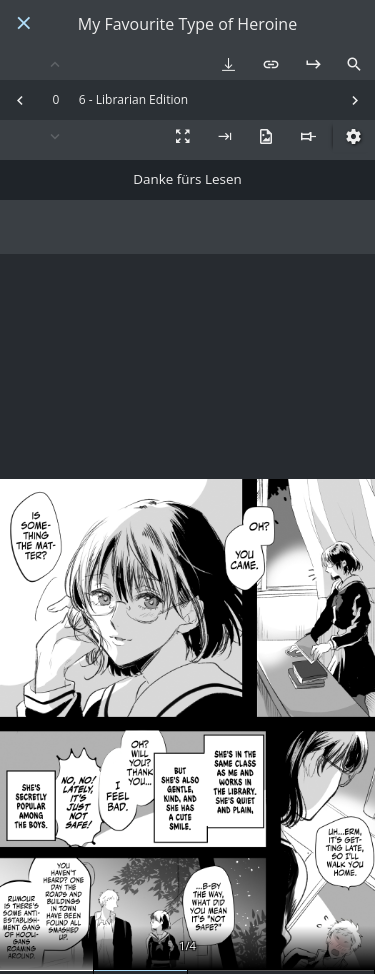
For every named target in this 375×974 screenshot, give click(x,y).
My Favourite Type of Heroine (187, 24)
